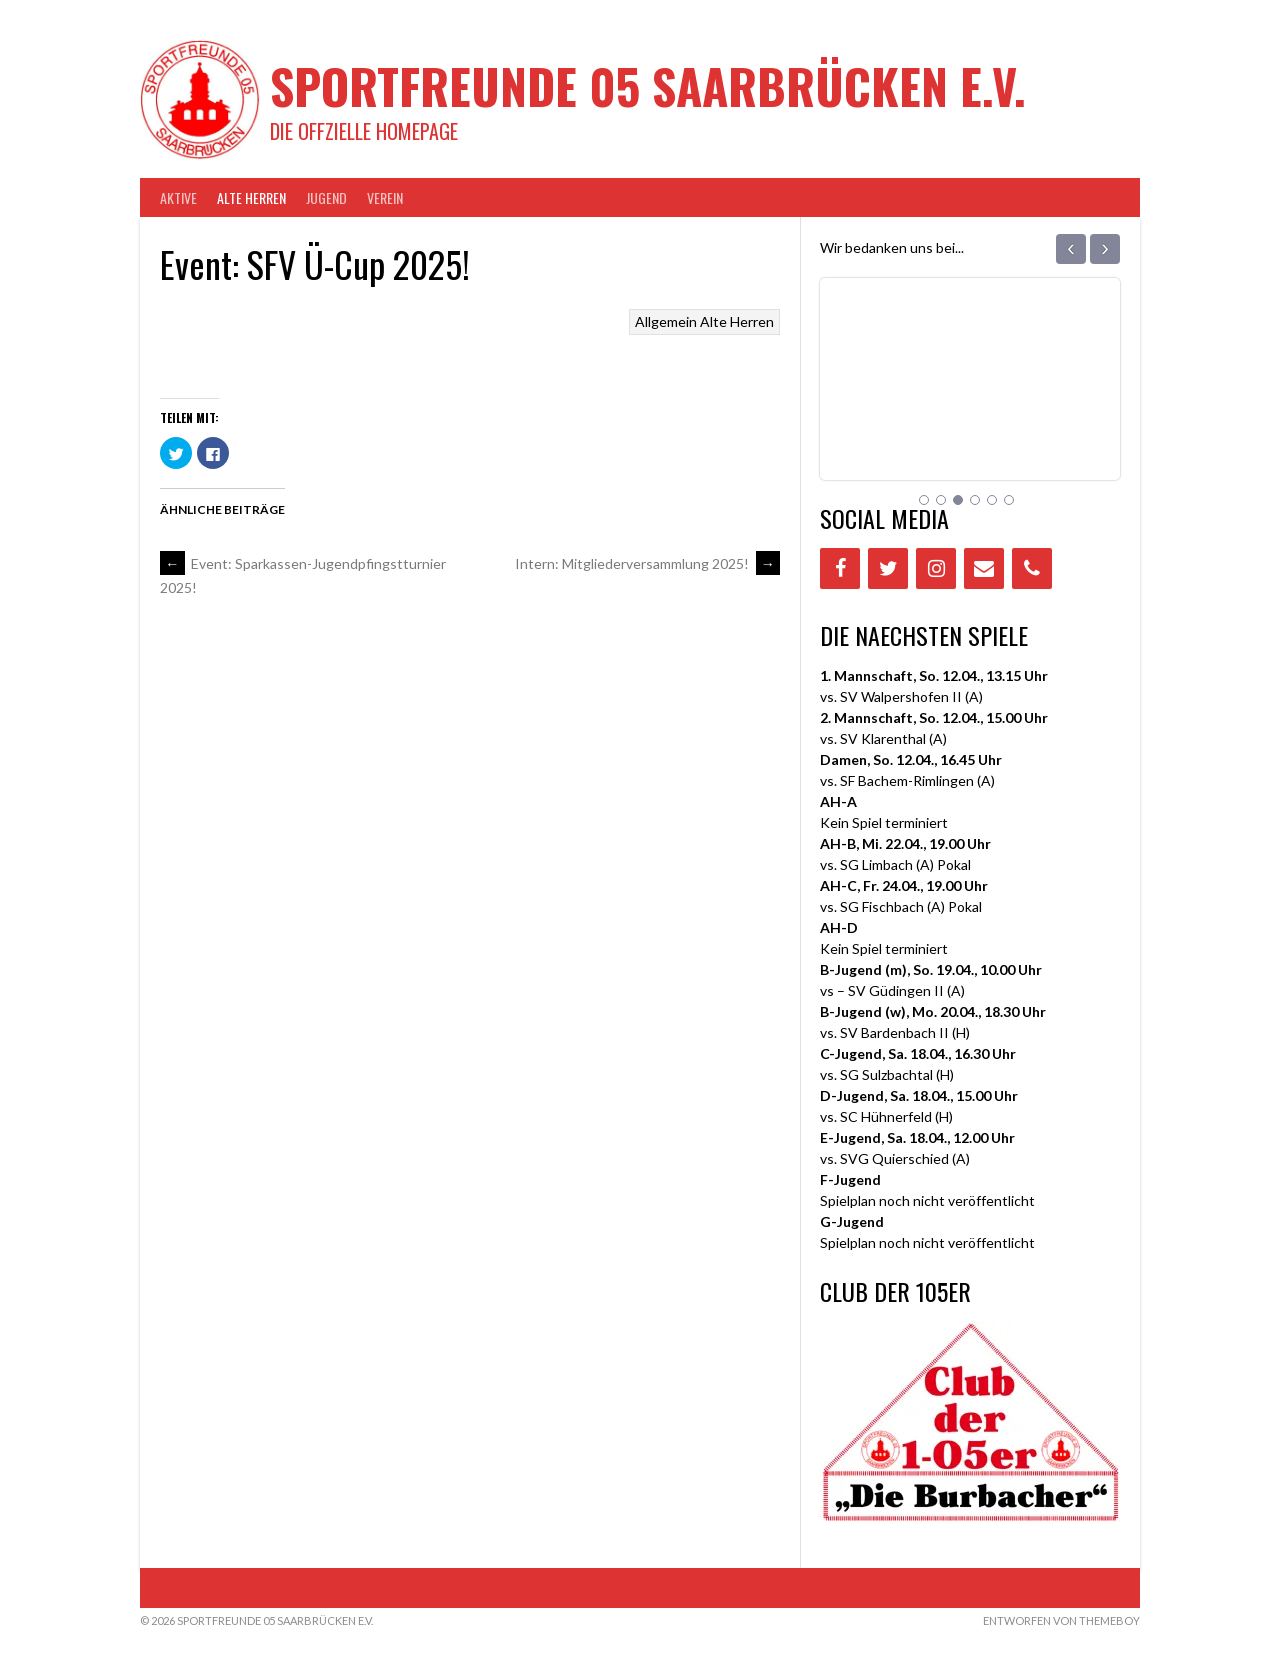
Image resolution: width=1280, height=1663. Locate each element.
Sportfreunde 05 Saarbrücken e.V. (648, 85)
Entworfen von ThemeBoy (1061, 1620)
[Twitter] (888, 568)
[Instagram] (936, 568)
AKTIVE (178, 197)
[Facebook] (840, 568)
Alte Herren (251, 197)
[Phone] (1032, 568)
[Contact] (984, 568)
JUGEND (326, 197)
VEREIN (385, 197)
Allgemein (666, 321)
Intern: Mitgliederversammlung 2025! (647, 563)
